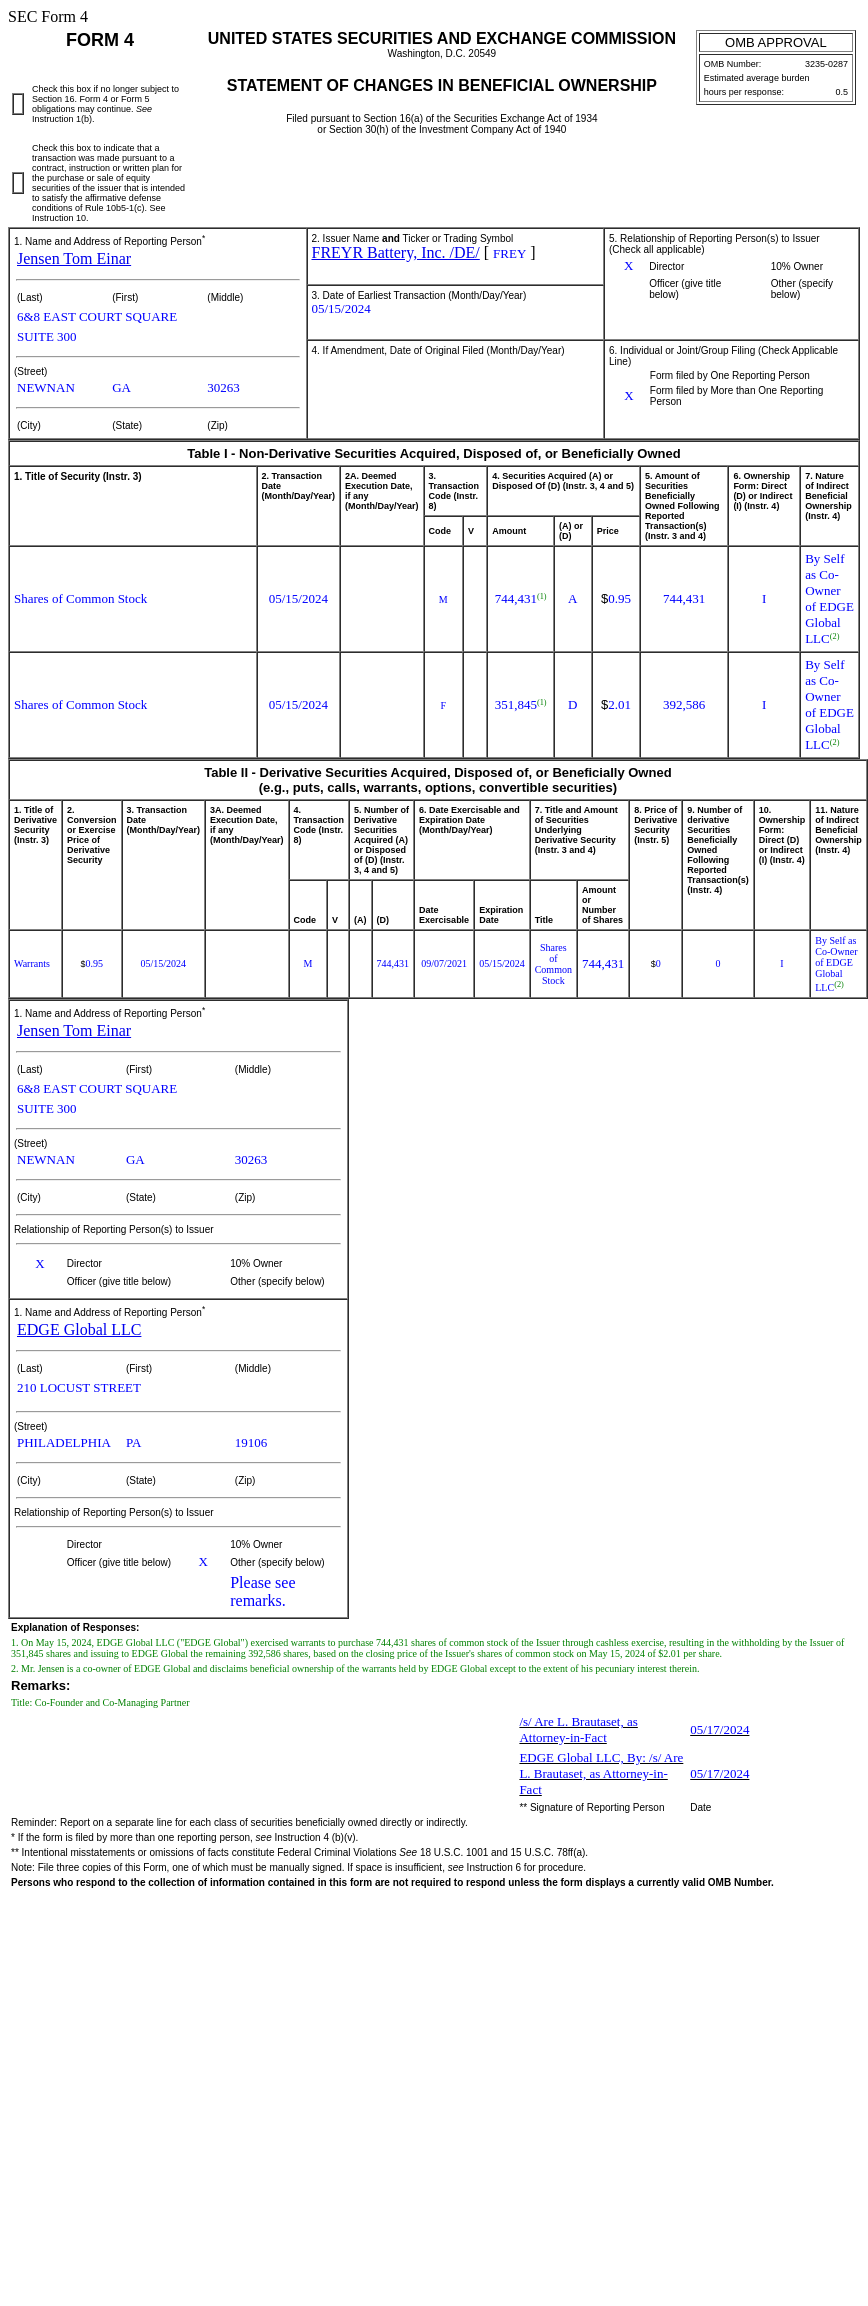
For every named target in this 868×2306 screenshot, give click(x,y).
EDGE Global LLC (79, 1329)
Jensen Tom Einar (74, 258)
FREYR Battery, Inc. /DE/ (396, 252)
